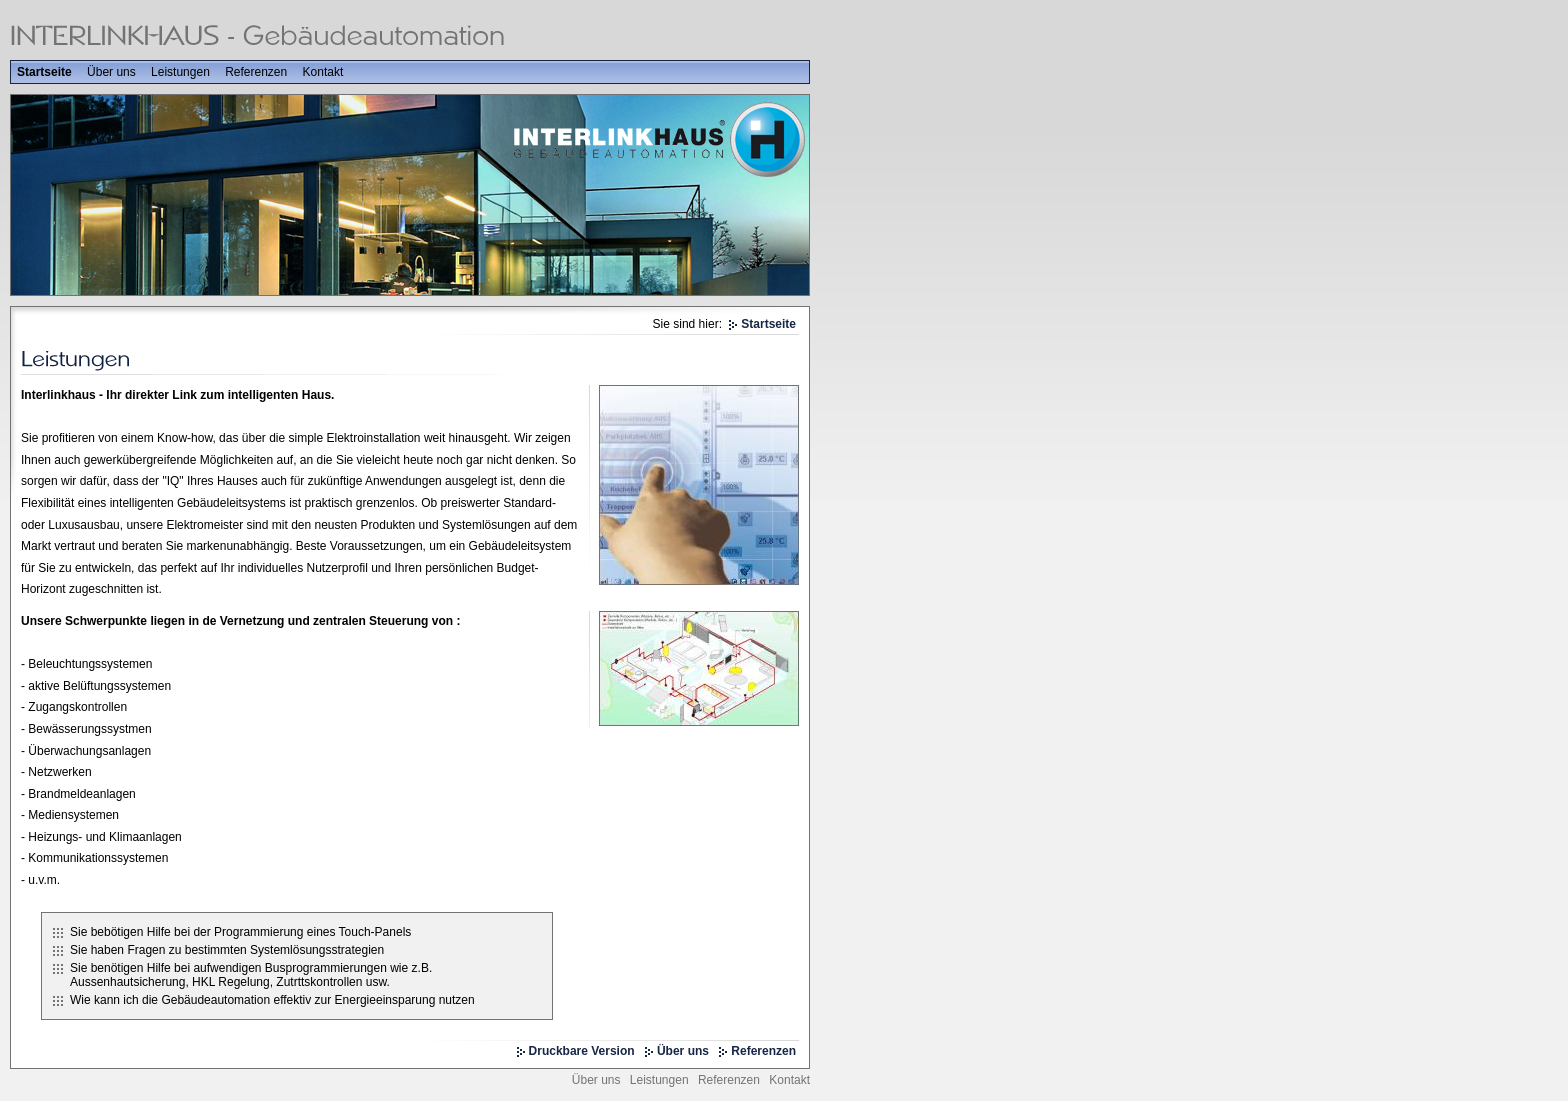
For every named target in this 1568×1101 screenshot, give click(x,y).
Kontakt (323, 72)
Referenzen (256, 72)
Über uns (111, 72)
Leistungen (180, 72)
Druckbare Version (582, 1051)
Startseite (44, 72)
